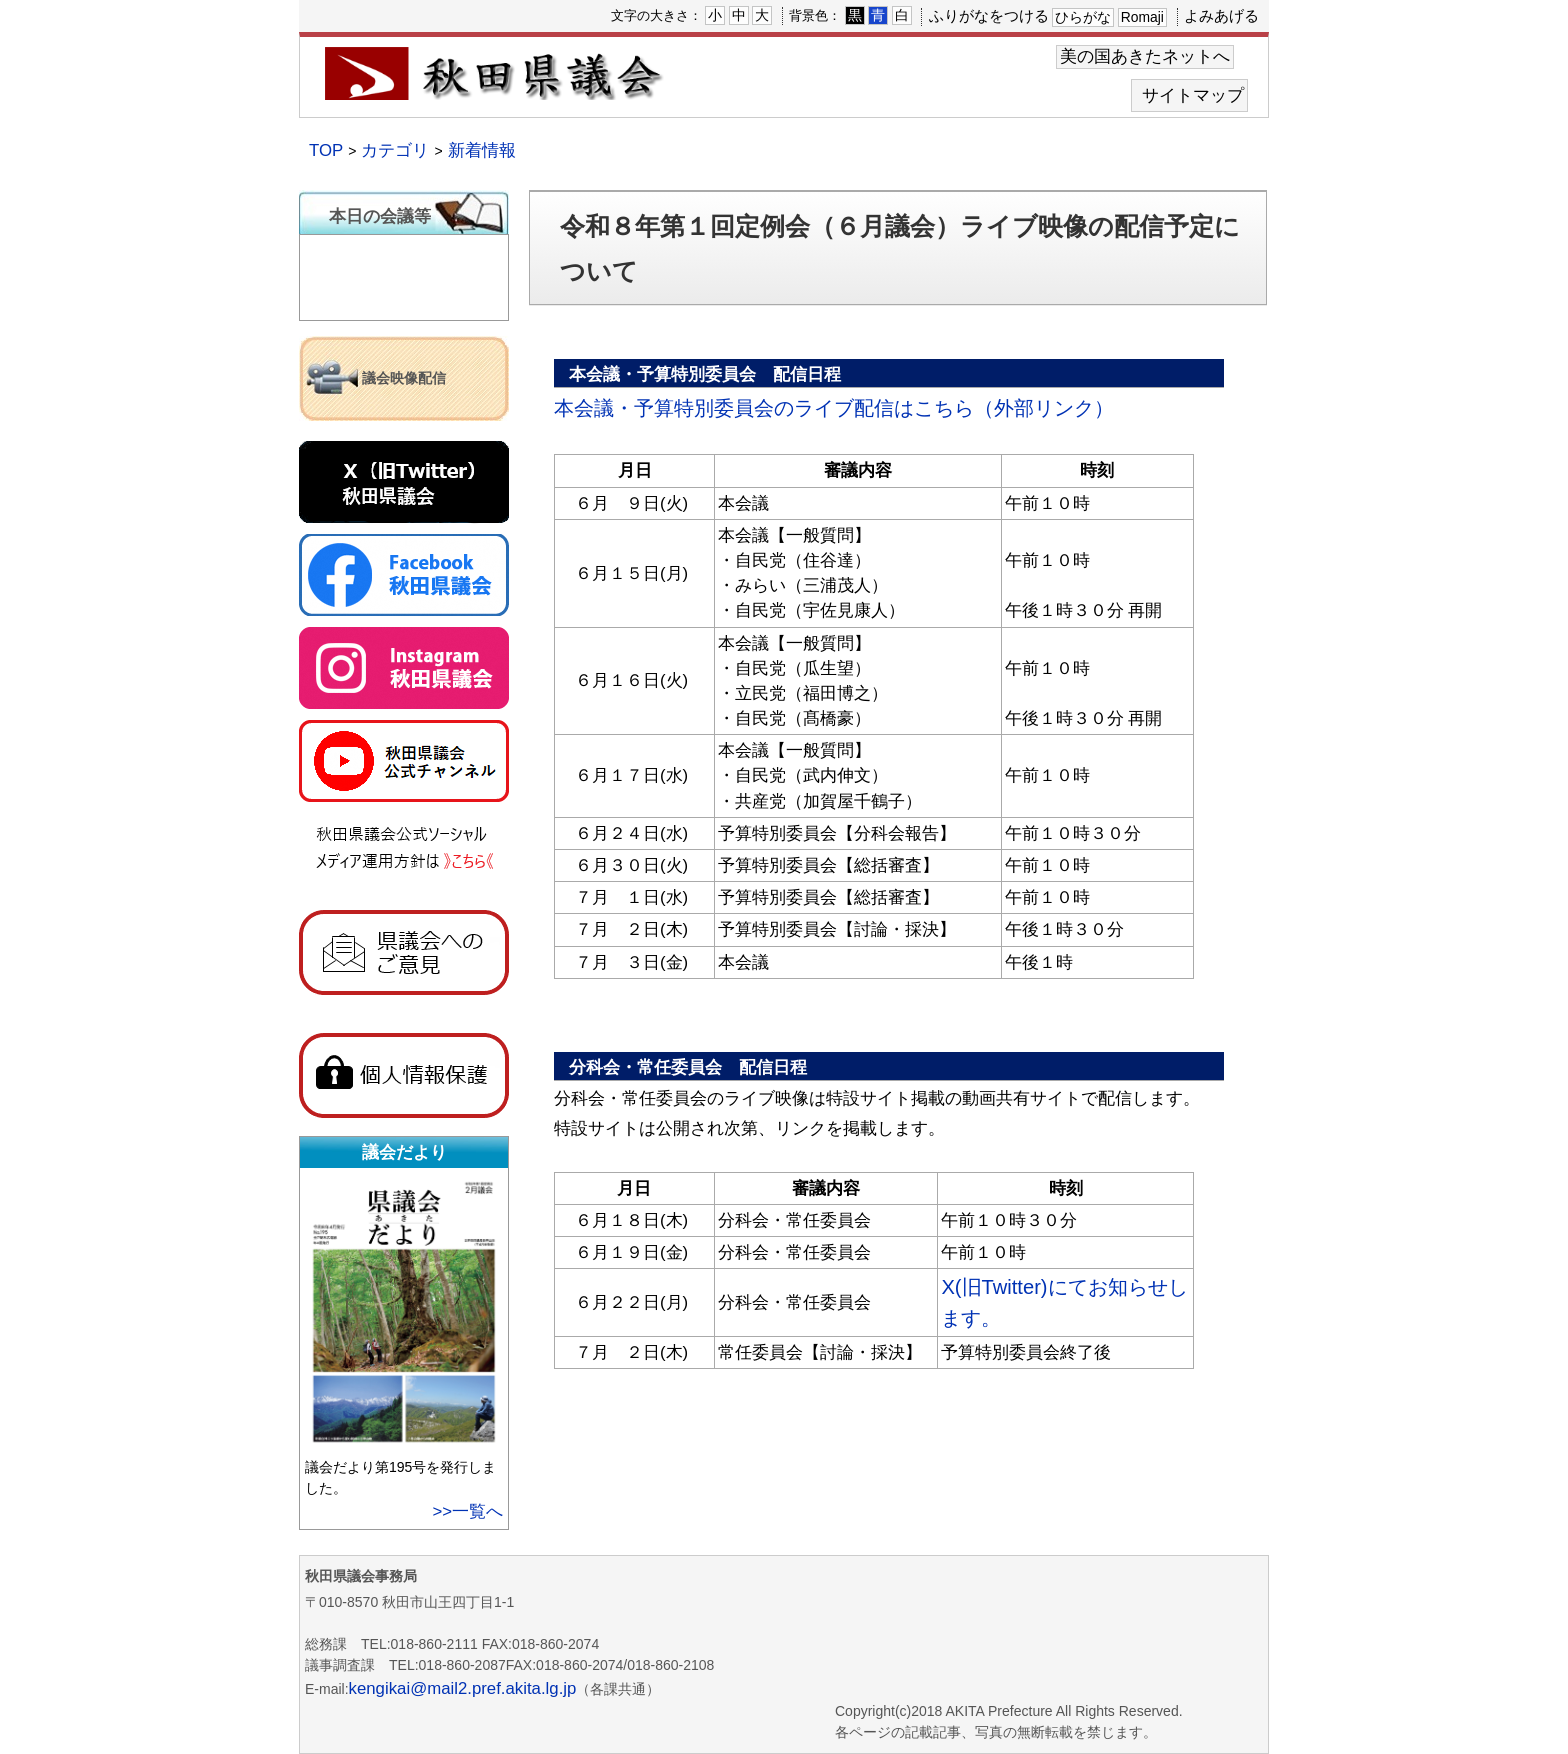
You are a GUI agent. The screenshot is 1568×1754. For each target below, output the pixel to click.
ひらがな (1083, 17)
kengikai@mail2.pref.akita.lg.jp (463, 1688)
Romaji (1142, 17)
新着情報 (482, 150)
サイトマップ (1193, 95)
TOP (326, 150)
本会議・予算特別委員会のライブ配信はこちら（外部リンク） (834, 408)
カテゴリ (395, 150)
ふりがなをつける (989, 15)
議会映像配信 (404, 378)
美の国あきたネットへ (1145, 56)
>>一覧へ (467, 1511)
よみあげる (1221, 15)
